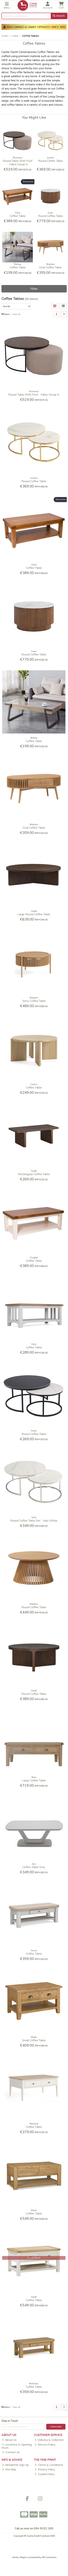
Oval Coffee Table (50, 267)
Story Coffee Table (34, 1001)
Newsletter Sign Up (15, 2465)
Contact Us (11, 2452)
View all (16, 314)
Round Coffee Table (50, 161)
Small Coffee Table (34, 2040)
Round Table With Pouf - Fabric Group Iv (17, 162)
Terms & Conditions (49, 2465)
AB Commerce (49, 2557)
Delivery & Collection (49, 2440)
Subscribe (55, 2426)
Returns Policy (45, 2444)
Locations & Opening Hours (16, 2446)
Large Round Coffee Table (33, 914)
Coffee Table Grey (33, 1867)
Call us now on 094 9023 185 (34, 2529)
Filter (34, 289)
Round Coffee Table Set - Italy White (33, 1521)
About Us (9, 2440)
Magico (23, 2557)
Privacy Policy (45, 2469)
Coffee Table (18, 216)
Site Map (9, 2469)
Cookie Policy (45, 2474)
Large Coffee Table (34, 1781)
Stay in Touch (9, 2421)
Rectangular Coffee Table (34, 1174)
